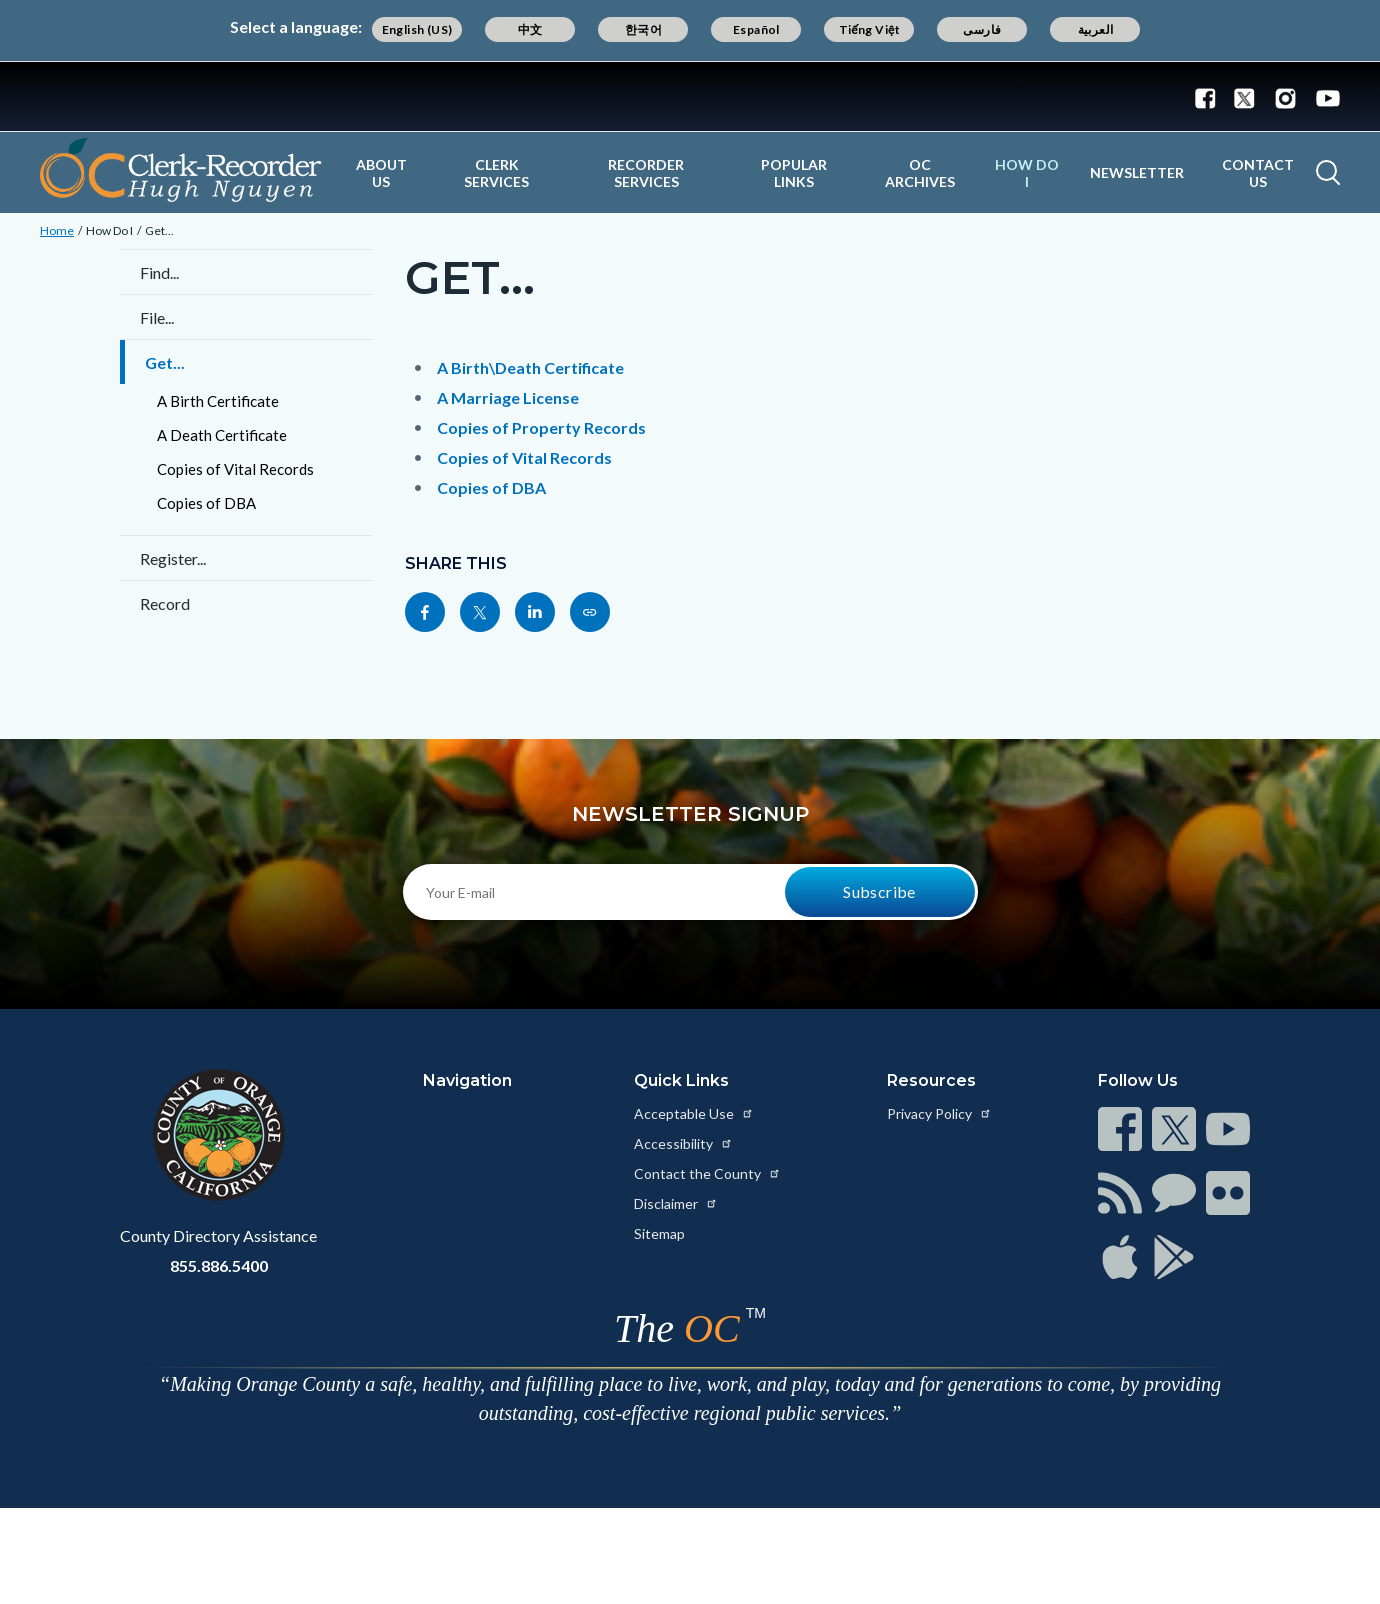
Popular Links (794, 173)
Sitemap (659, 1233)
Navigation (467, 1080)
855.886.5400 (219, 1265)
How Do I (1027, 173)
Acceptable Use (694, 1113)
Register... (173, 558)
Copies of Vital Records (235, 469)
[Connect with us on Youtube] (1323, 97)
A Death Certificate (222, 435)
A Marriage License (508, 397)
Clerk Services (496, 173)
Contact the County (707, 1173)
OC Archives (920, 173)
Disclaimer (676, 1203)
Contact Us (1258, 173)
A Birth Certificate (218, 401)
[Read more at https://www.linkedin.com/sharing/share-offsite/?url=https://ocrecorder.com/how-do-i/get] (535, 612)
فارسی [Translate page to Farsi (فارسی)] (982, 29)
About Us (381, 173)
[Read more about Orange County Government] (690, 96)
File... (157, 317)
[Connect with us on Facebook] (1210, 97)
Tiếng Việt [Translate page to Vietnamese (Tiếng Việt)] (870, 29)
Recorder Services (646, 173)
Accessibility (683, 1143)
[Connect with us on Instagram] (1285, 97)
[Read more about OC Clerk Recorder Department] (181, 170)
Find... (159, 272)
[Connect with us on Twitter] (1244, 97)
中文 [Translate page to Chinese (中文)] (530, 29)
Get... (159, 230)
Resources (931, 1080)
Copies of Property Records (541, 427)
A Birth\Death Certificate (530, 367)
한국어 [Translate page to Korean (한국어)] (643, 29)
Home (57, 230)
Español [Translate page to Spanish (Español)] (756, 29)
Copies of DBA (206, 503)
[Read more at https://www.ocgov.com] (218, 1135)
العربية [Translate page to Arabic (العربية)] (1096, 29)
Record (165, 603)
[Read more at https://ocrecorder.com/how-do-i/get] (590, 612)
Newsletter (1137, 172)
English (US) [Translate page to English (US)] (417, 29)
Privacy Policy (939, 1113)
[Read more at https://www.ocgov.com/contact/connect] (1120, 1129)
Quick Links (681, 1080)
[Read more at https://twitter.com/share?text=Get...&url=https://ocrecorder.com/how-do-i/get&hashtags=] (480, 612)
